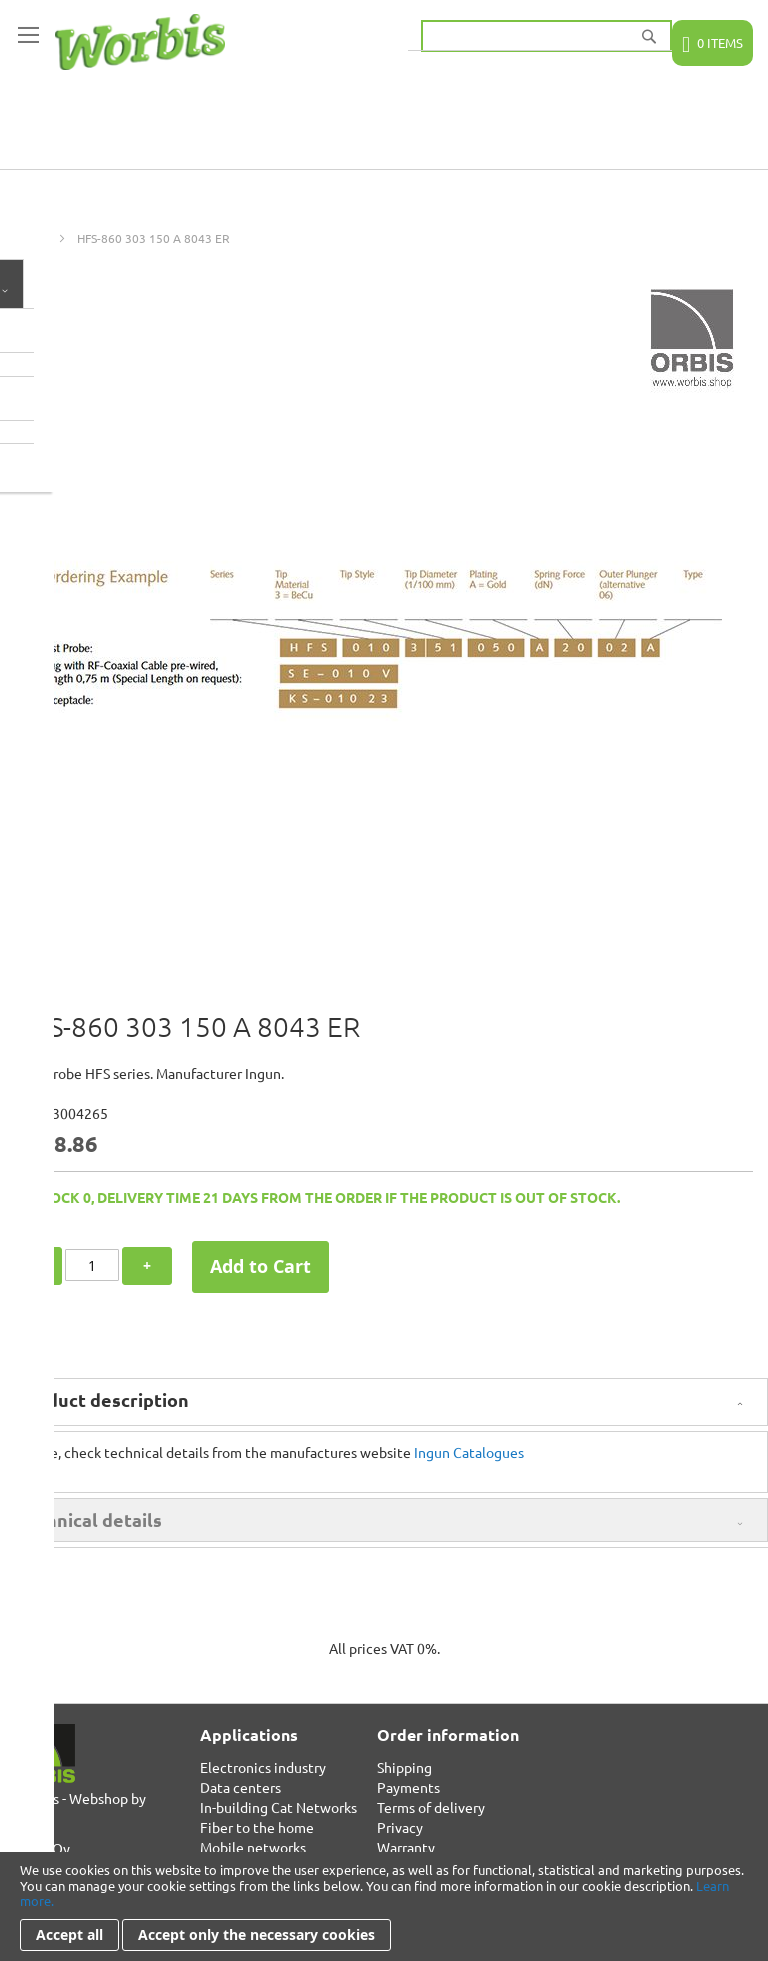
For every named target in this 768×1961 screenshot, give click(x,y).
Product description (102, 1399)
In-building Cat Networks (278, 1807)
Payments (408, 1787)
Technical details (89, 1519)
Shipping (404, 1767)
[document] (384, 1906)
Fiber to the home (257, 1827)
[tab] (384, 1402)
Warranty (406, 1847)
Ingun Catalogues (469, 1452)
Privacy (400, 1827)
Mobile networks (253, 1847)
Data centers (240, 1787)
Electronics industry (263, 1767)
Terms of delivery (431, 1807)
